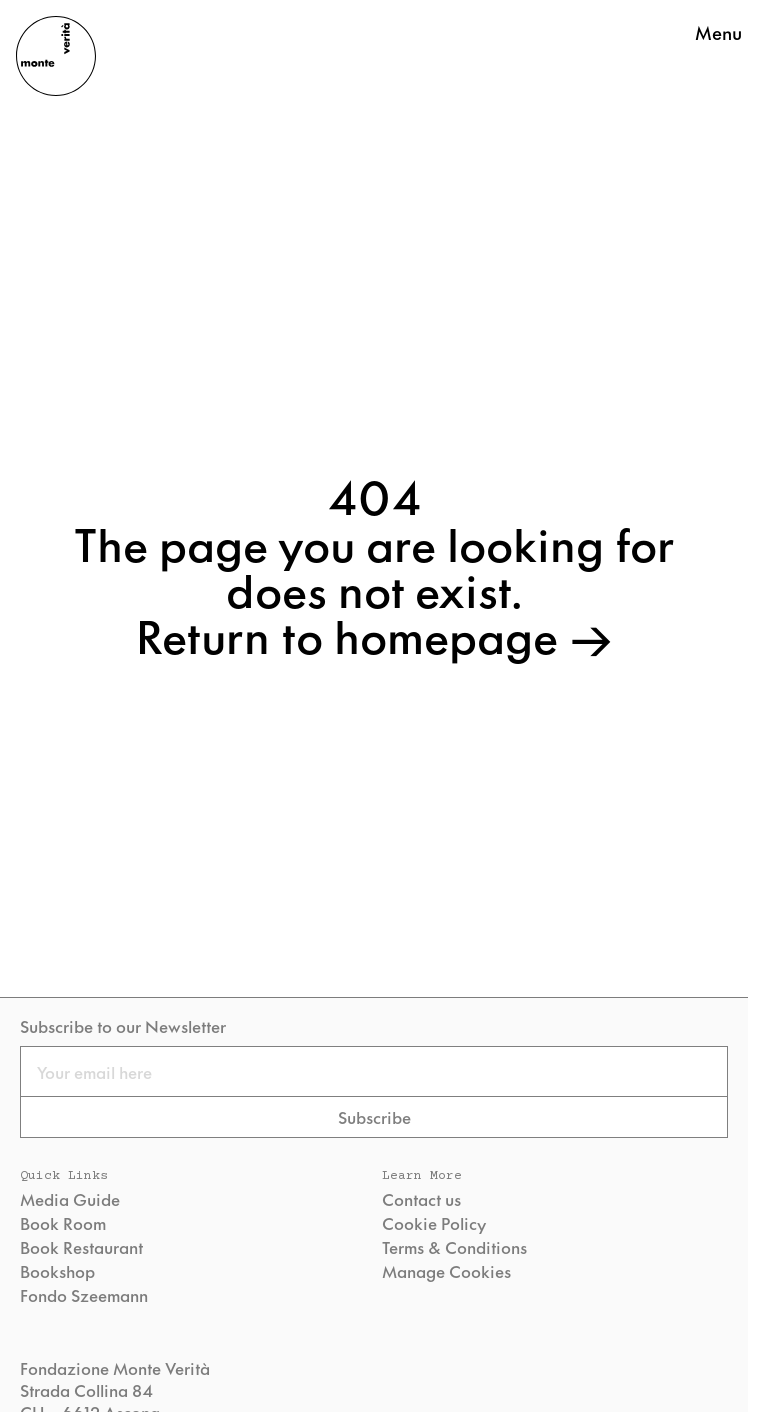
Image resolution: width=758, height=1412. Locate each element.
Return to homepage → (374, 634)
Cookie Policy (434, 1223)
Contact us (421, 1199)
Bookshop (57, 1271)
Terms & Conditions (454, 1247)
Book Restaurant (81, 1247)
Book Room (63, 1223)
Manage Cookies (446, 1271)
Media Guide (70, 1199)
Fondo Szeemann (84, 1295)
